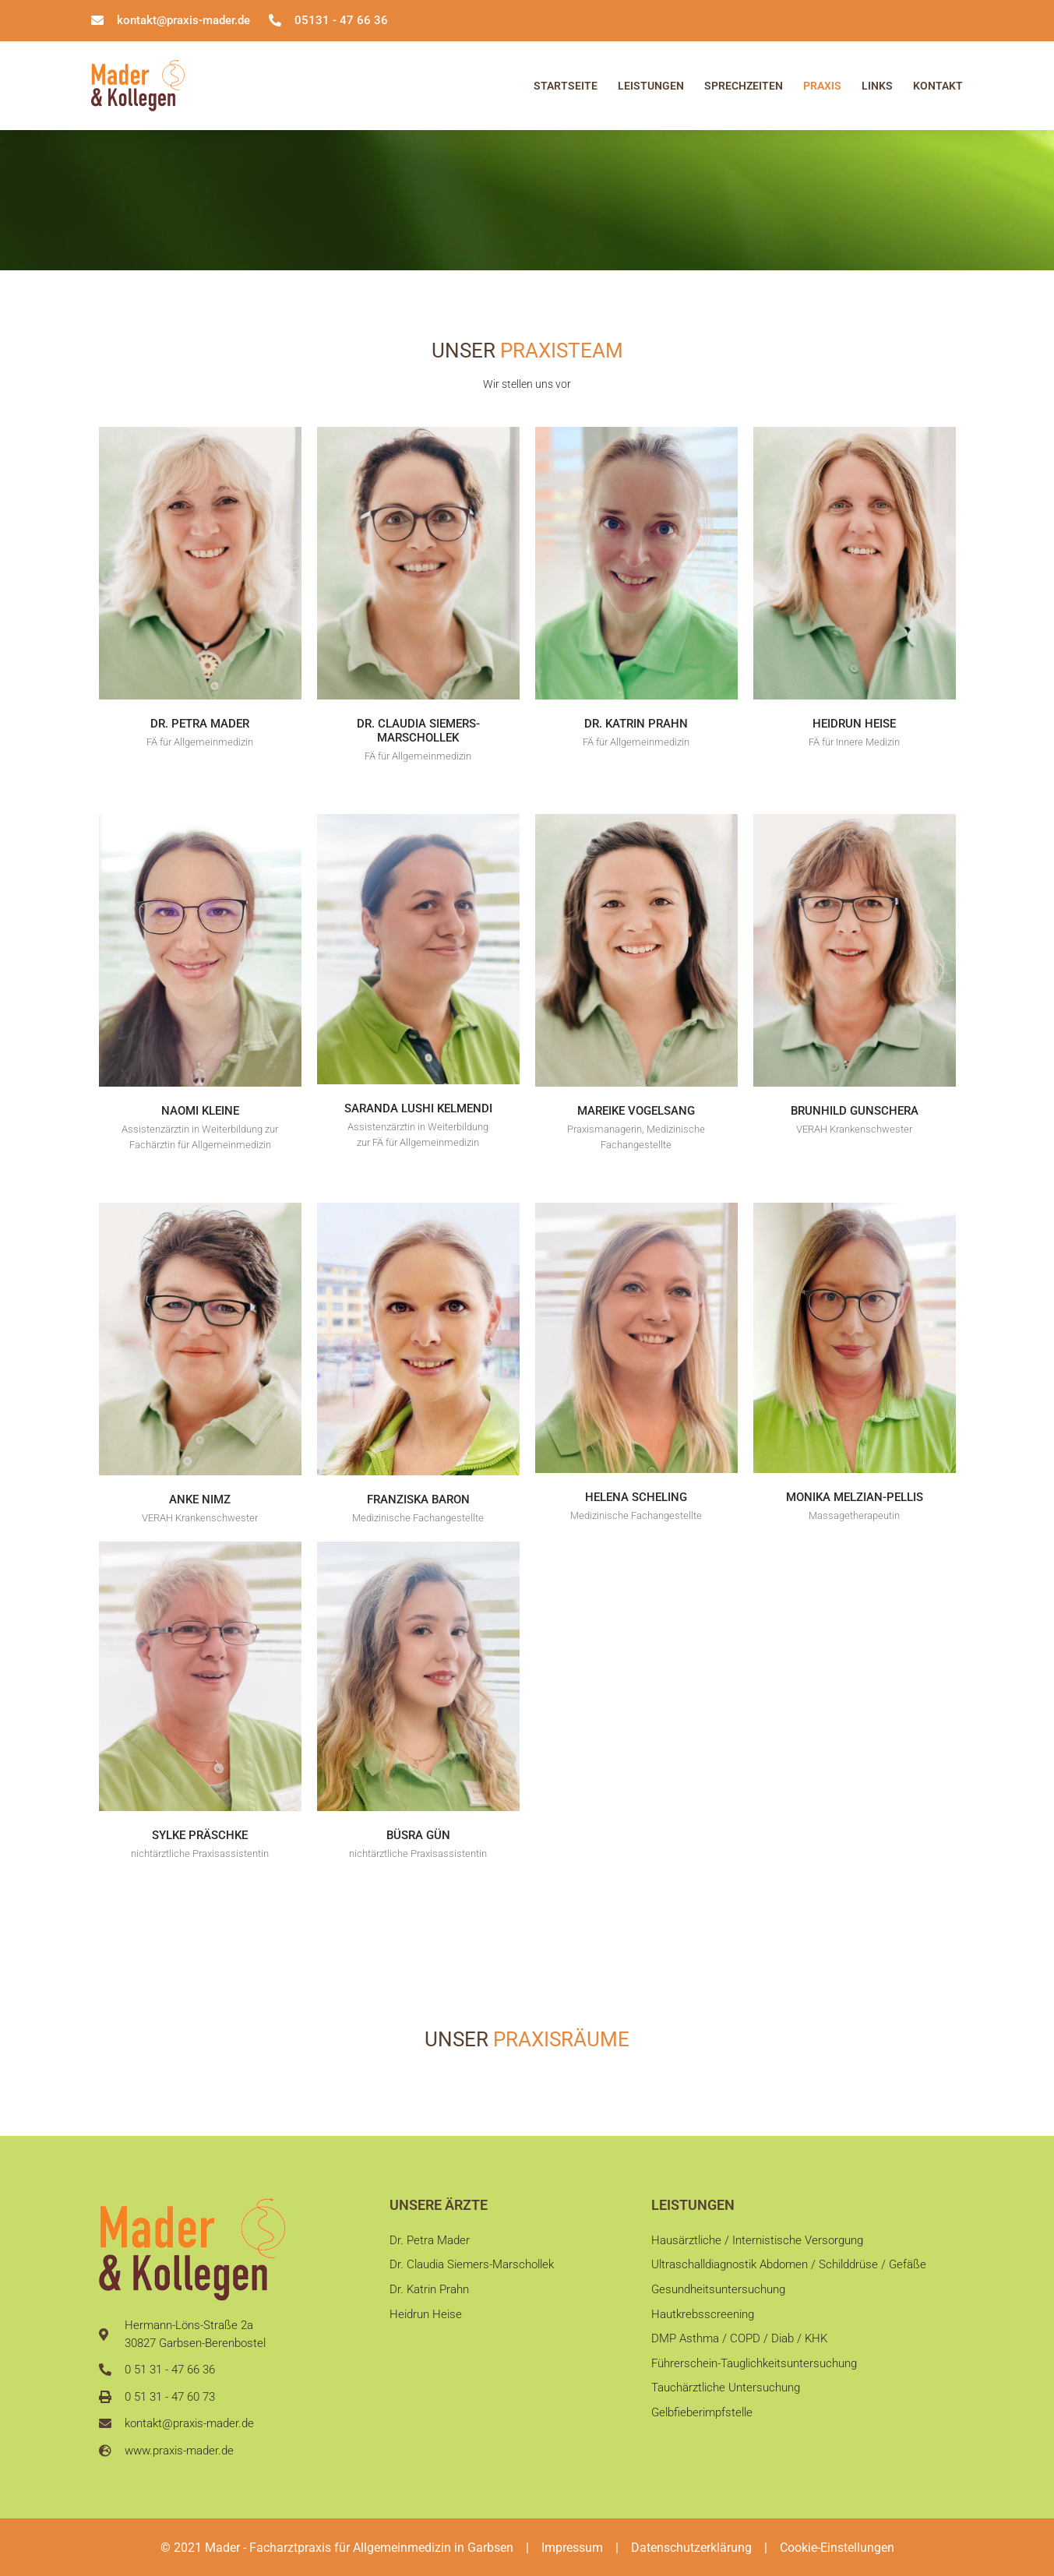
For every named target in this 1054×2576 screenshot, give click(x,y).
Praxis (822, 85)
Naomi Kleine (200, 1111)
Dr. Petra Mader (199, 724)
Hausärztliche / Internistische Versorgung (757, 2240)
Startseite (566, 85)
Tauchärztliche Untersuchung (725, 2397)
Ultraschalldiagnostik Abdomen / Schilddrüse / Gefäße (788, 2266)
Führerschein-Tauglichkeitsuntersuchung (754, 2370)
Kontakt (938, 85)
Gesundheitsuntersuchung (718, 2292)
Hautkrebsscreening (702, 2318)
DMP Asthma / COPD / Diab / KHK (739, 2345)
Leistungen (651, 85)
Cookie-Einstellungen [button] (837, 2547)
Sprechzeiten (743, 85)
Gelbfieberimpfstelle (702, 2423)
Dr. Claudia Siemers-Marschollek (418, 731)
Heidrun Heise (854, 724)
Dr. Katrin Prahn (636, 724)
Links (877, 85)
